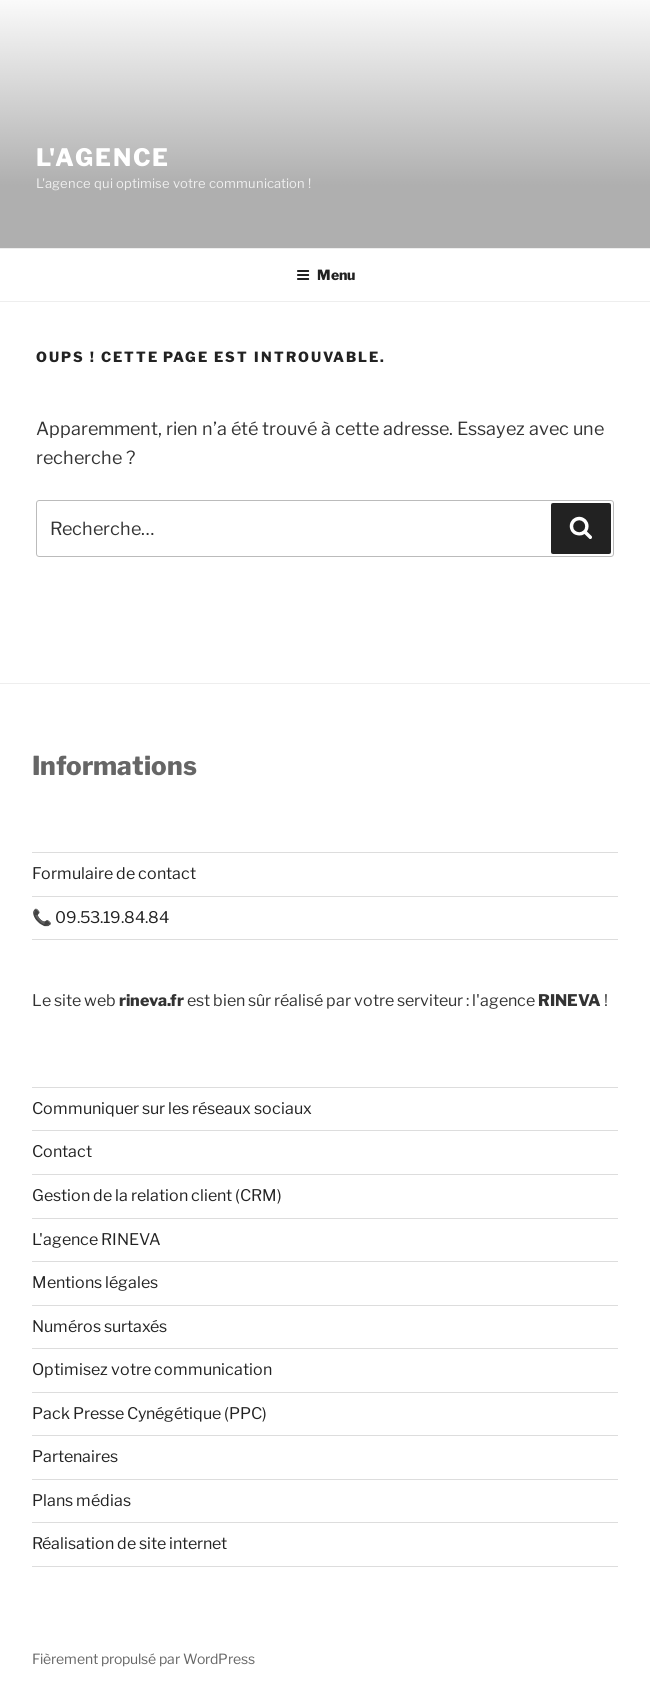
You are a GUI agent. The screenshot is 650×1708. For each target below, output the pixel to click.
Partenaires (75, 1456)
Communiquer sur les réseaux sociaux (172, 1108)
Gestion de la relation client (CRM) (157, 1195)
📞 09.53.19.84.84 (100, 917)
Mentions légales (95, 1282)
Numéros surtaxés (99, 1326)
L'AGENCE (103, 157)
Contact (62, 1151)
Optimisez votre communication (152, 1369)
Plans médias (81, 1500)
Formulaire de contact (114, 873)
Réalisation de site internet (129, 1543)
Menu (325, 274)
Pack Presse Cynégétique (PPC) (149, 1413)
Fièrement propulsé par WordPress (143, 1658)
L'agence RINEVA (96, 1239)
